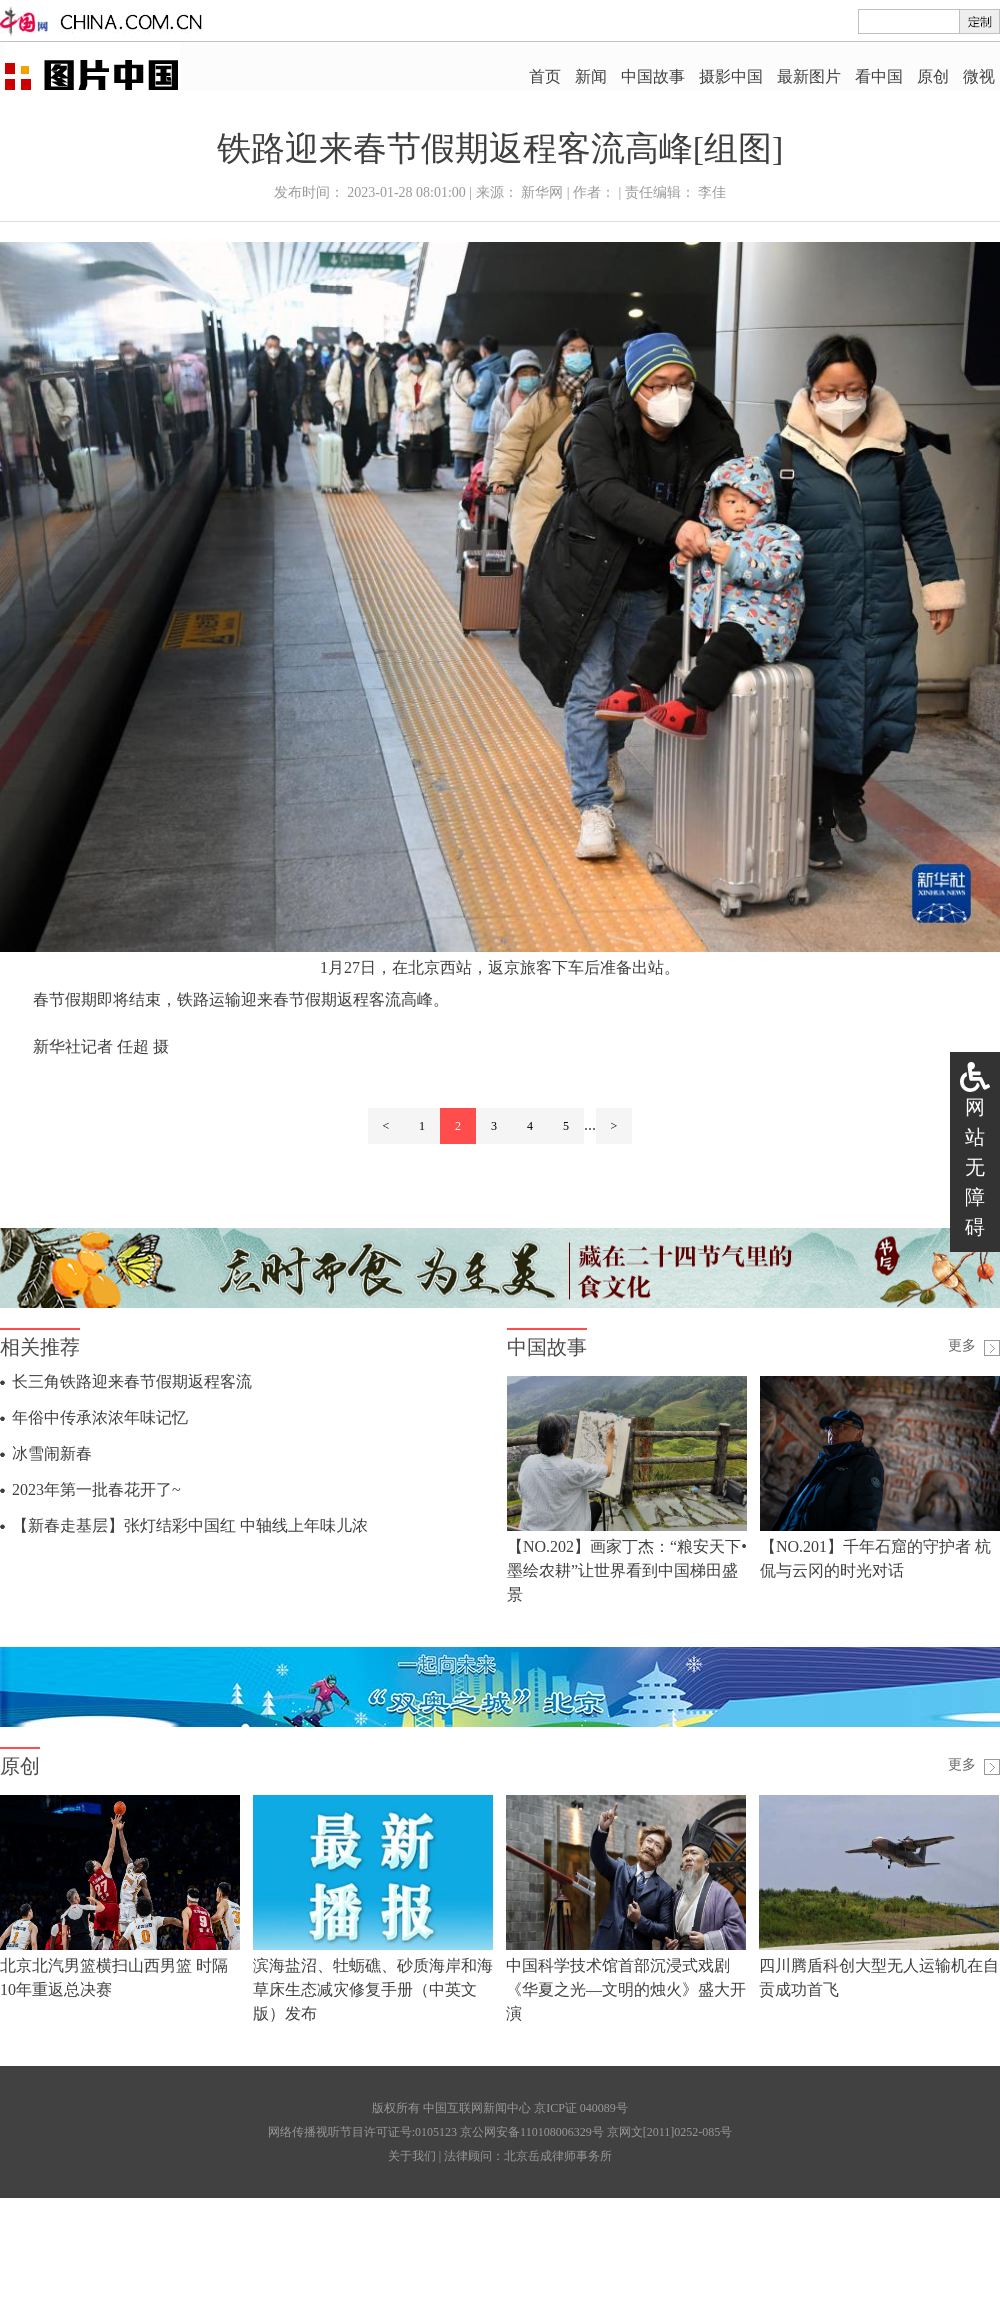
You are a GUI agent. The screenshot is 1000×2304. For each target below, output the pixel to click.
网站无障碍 (975, 1167)
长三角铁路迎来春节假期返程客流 (132, 1381)
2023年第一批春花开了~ (96, 1489)
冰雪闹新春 (52, 1453)
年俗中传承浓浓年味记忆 (100, 1417)
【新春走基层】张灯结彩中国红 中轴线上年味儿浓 (190, 1525)
